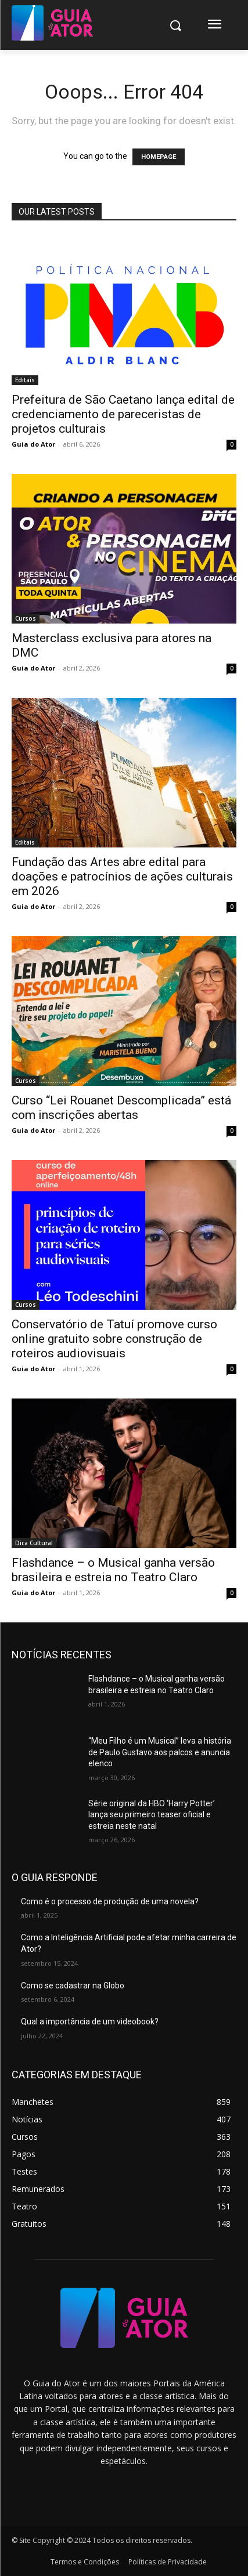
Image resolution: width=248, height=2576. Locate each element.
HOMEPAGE (158, 157)
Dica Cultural (34, 1543)
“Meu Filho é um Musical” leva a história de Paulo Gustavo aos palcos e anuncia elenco (159, 1752)
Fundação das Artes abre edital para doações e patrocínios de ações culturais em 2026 (122, 876)
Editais (25, 380)
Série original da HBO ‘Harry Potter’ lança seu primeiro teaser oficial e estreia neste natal (151, 1815)
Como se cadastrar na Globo (72, 1985)
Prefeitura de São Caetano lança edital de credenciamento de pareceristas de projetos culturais (123, 414)
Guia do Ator (33, 444)
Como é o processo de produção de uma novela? (110, 1901)
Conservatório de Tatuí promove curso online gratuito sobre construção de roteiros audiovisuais (114, 1338)
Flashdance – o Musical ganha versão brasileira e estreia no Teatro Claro (113, 1570)
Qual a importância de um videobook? (90, 2021)
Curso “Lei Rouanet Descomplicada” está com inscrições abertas (121, 1107)
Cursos (25, 618)
